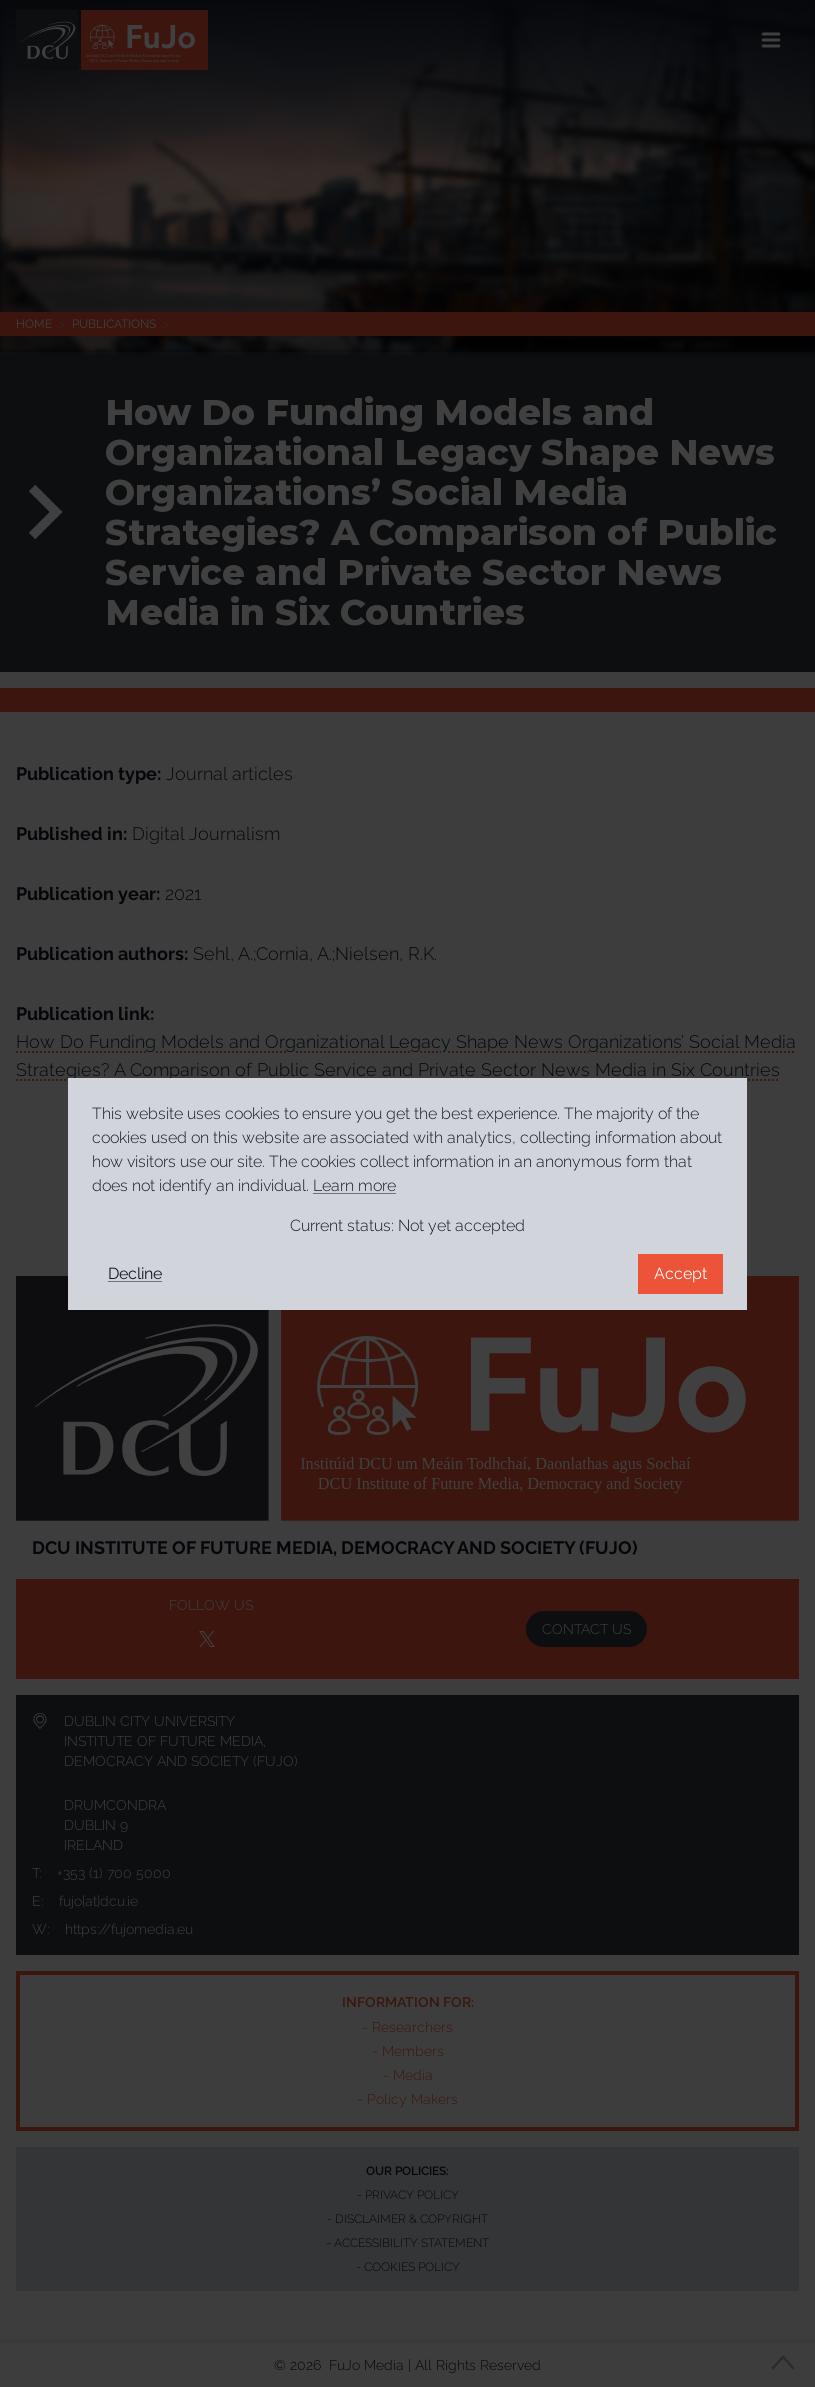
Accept (680, 1273)
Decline (135, 1273)
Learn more (354, 1185)
